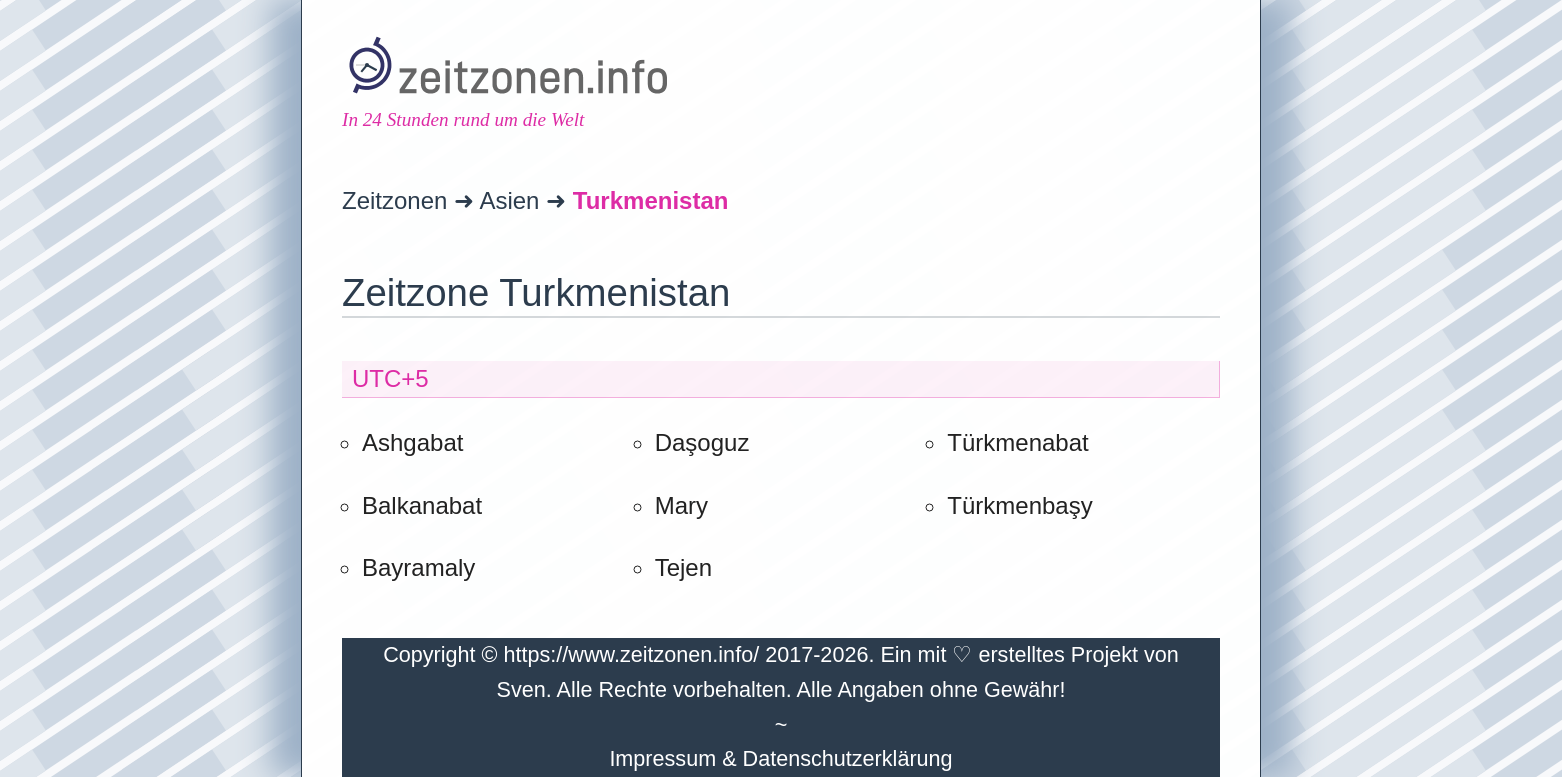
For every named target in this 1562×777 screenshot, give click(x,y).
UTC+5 (390, 378)
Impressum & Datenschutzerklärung (780, 758)
